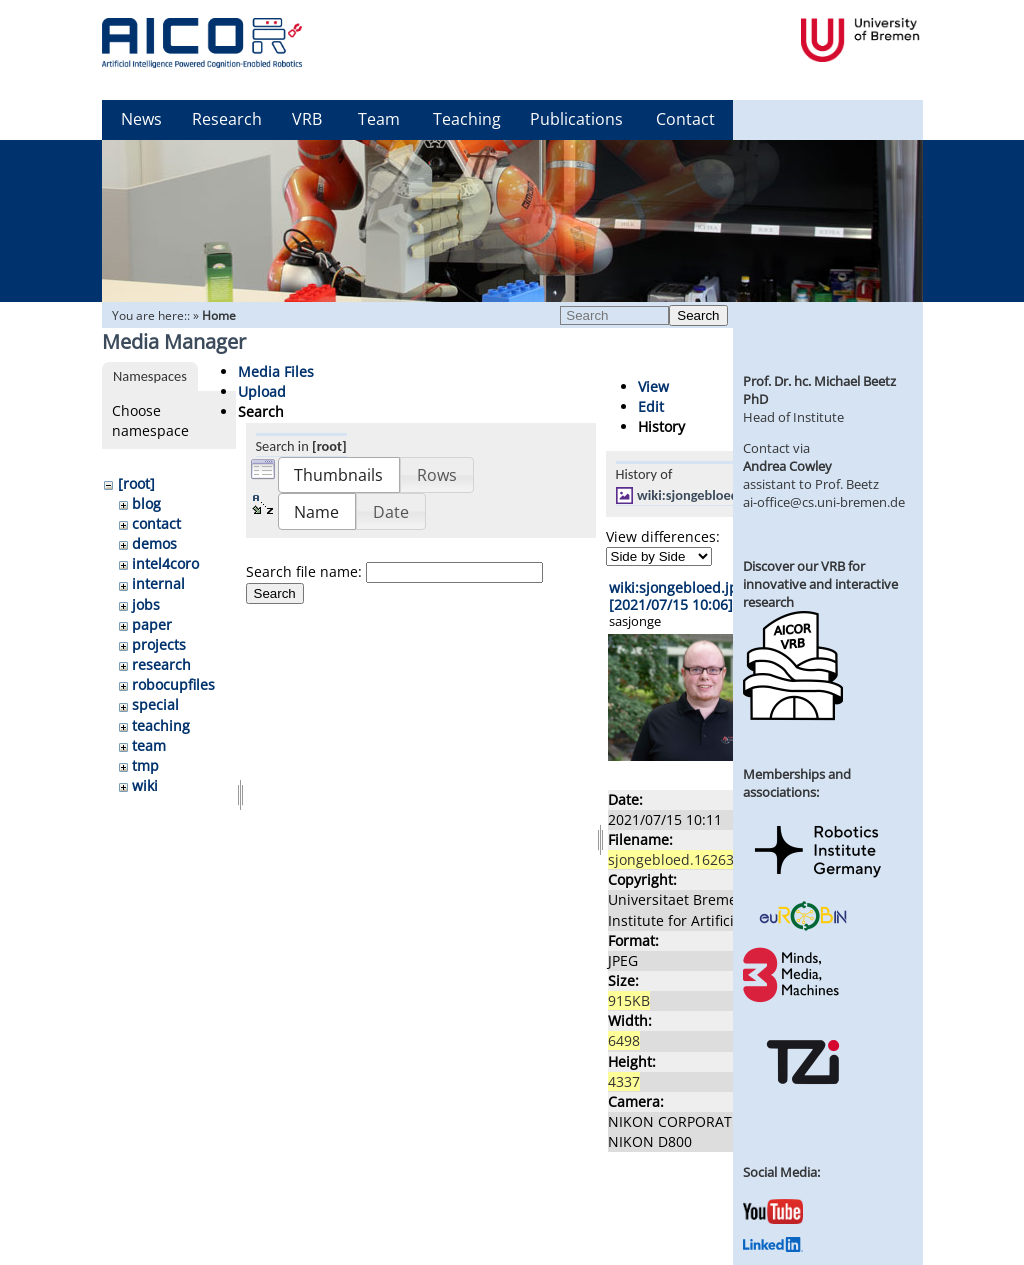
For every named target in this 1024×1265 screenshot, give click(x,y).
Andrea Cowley (787, 466)
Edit (651, 406)
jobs (146, 604)
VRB (307, 119)
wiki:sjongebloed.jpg (698, 495)
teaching (161, 725)
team (149, 745)
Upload (262, 391)
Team (379, 119)
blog (146, 503)
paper (152, 624)
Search (698, 315)
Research (227, 119)
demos (154, 543)
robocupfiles (173, 684)
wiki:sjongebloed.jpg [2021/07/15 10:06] (677, 596)
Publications (576, 119)
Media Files (276, 371)
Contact (685, 119)
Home (219, 315)
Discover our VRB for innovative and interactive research (820, 584)
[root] (136, 483)
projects (159, 644)
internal (158, 583)
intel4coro (165, 563)
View (653, 386)
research (161, 664)
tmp (145, 765)
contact (156, 523)
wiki (145, 785)
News (141, 119)
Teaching (467, 119)
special (155, 704)
